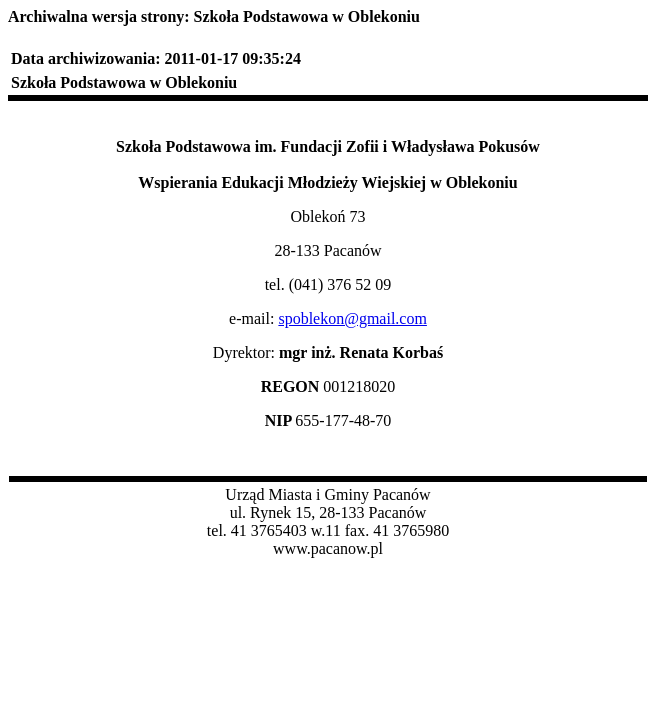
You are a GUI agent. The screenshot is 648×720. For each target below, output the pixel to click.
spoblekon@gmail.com (352, 318)
